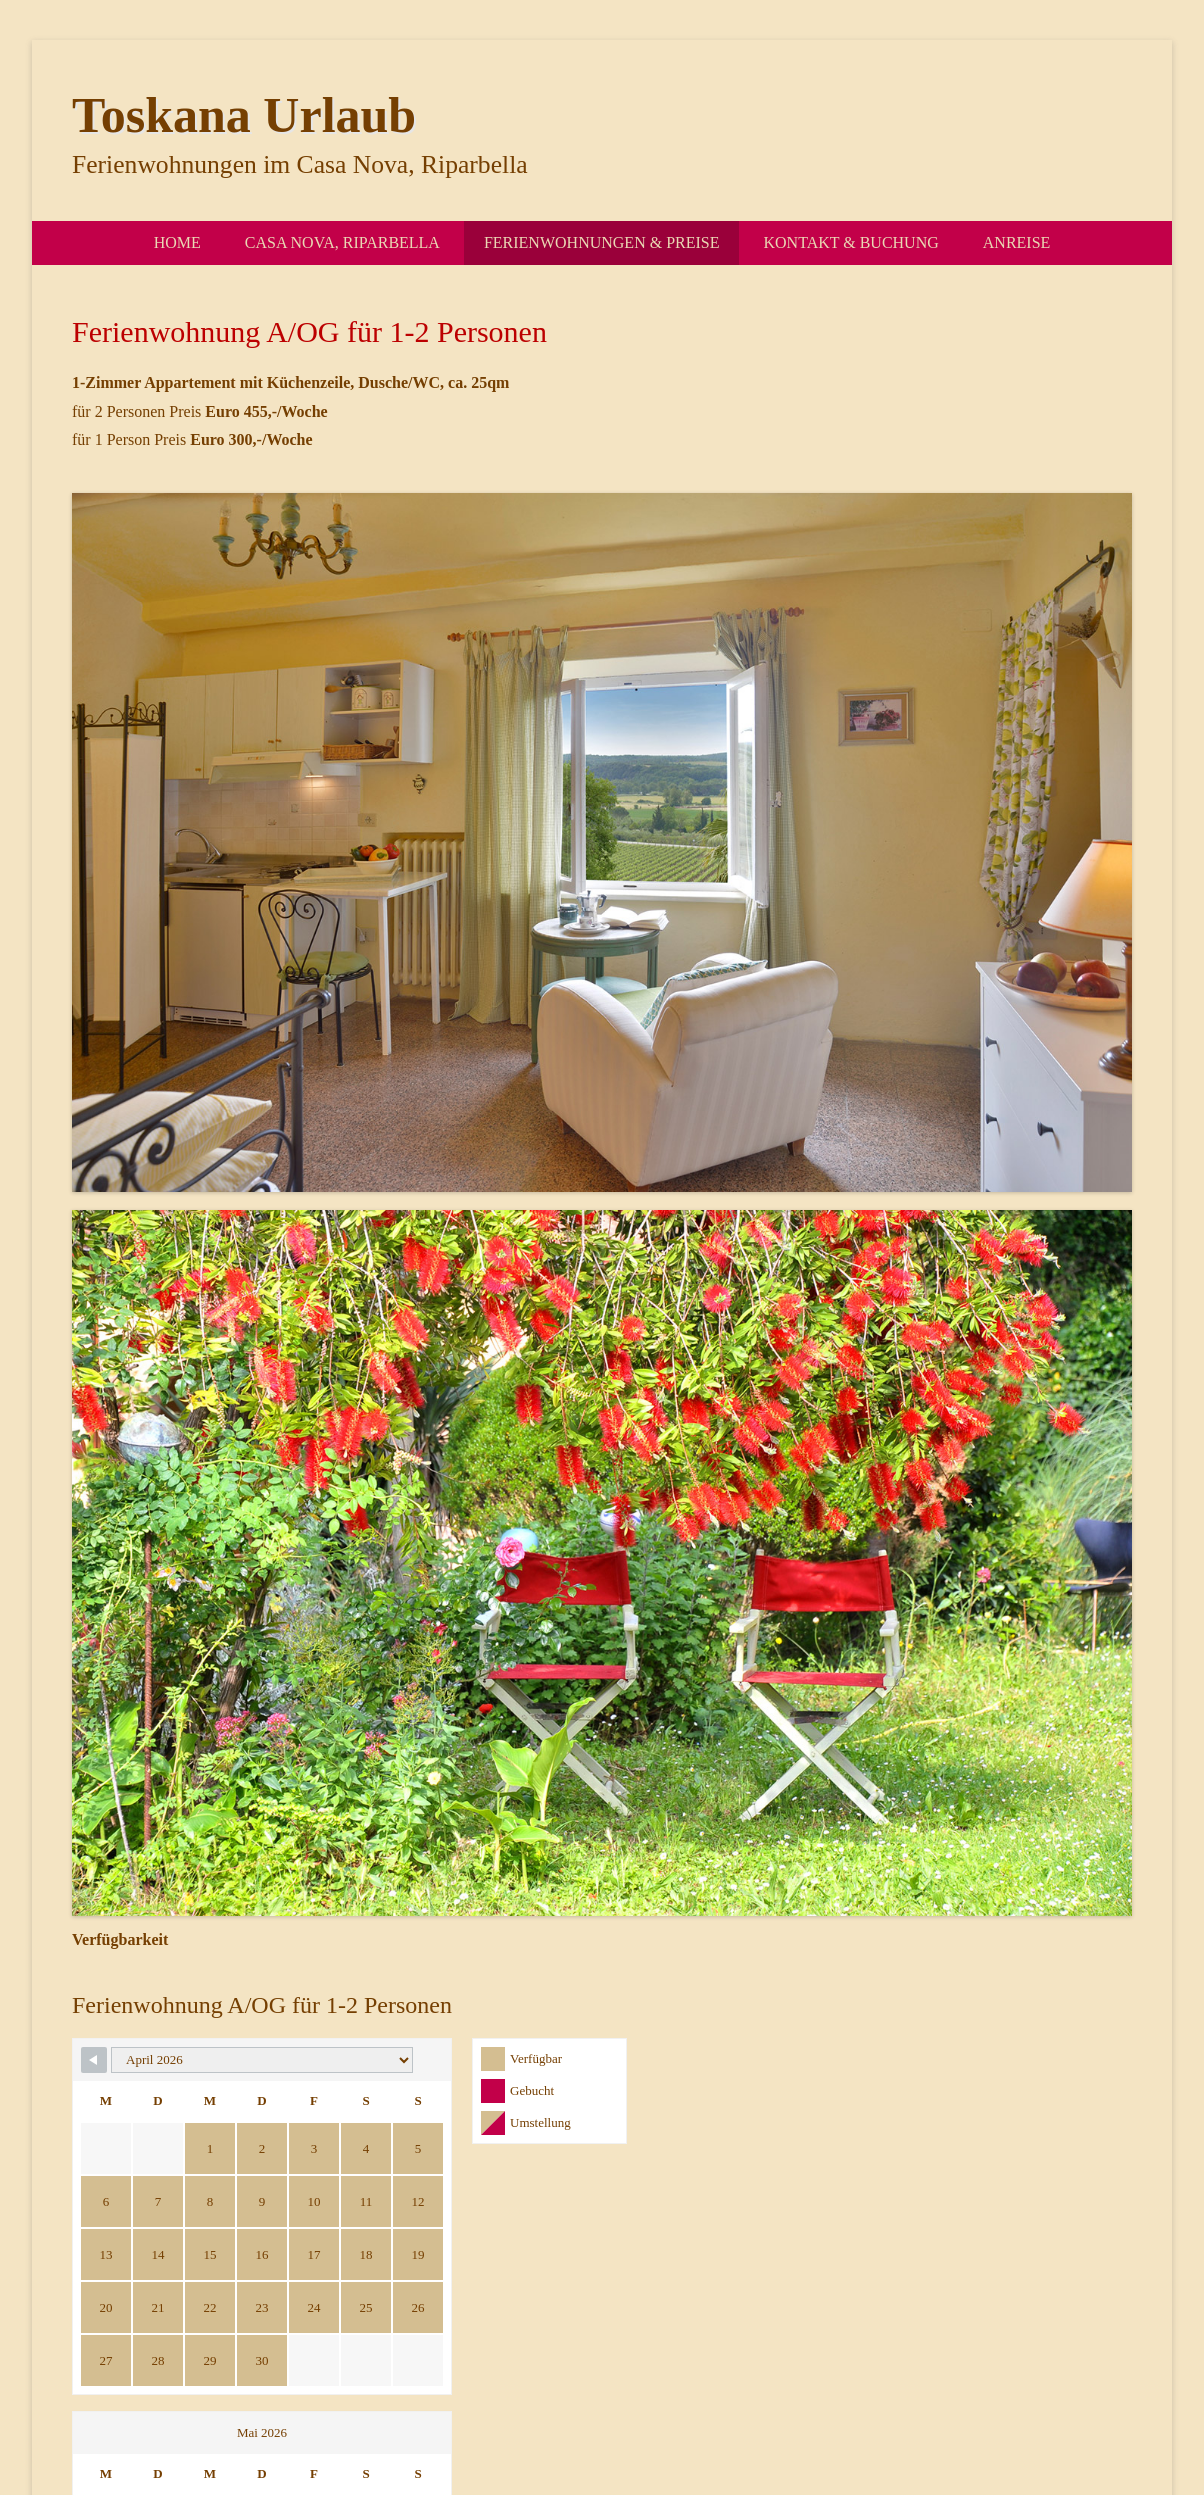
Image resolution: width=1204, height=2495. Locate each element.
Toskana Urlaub (244, 115)
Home (177, 242)
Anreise (1017, 242)
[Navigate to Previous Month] (94, 2060)
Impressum (967, 2403)
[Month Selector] (218, 2060)
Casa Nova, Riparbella (342, 242)
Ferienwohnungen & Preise (602, 242)
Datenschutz (1055, 2403)
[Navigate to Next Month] (945, 2060)
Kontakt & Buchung (850, 242)
